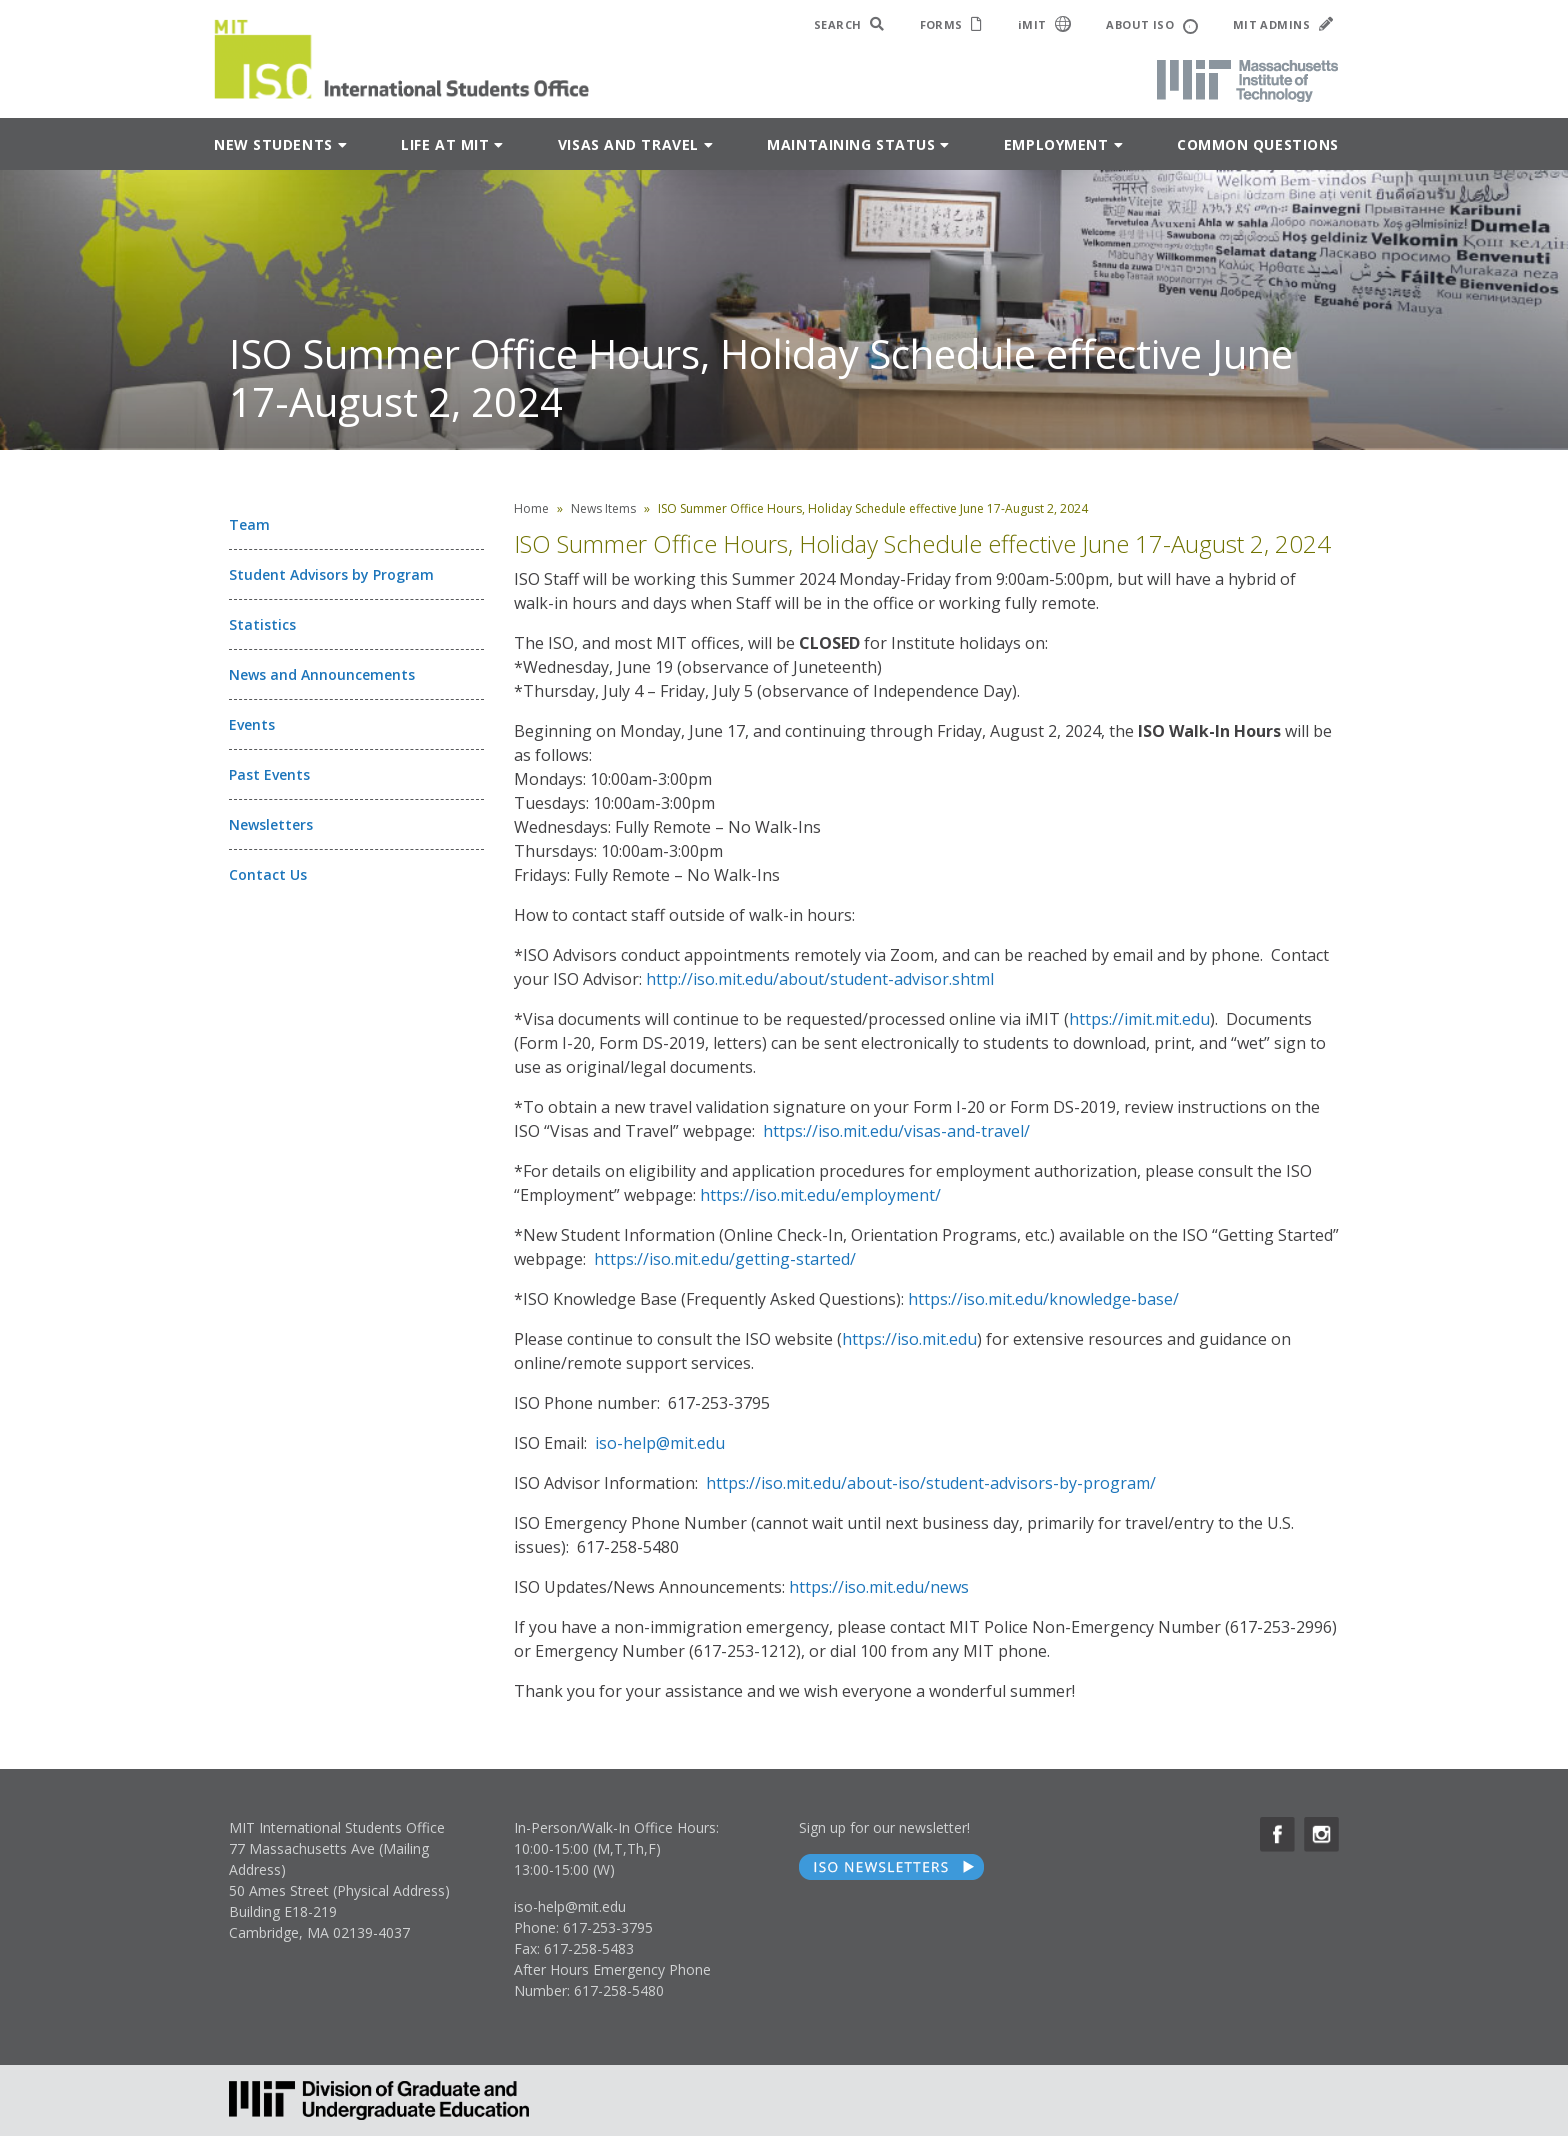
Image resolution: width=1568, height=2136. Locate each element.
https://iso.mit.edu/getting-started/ (725, 1259)
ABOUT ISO (1151, 25)
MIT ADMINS (1283, 24)
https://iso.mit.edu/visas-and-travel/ (896, 1131)
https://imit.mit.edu (1139, 1019)
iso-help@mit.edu (660, 1443)
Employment (1056, 144)
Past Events (269, 774)
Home (531, 508)
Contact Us (268, 874)
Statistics (262, 624)
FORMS (951, 24)
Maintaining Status (851, 144)
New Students (273, 144)
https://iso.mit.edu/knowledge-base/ (1043, 1299)
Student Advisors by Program (331, 574)
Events (252, 724)
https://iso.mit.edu (909, 1339)
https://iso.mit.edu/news (879, 1587)
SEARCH (849, 24)
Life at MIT (445, 144)
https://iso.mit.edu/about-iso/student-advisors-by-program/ (931, 1483)
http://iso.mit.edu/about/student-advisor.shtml (820, 979)
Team (249, 524)
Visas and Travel (628, 144)
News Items (603, 508)
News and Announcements (322, 674)
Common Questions (1258, 144)
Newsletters (271, 824)
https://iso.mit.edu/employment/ (820, 1195)
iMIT (1045, 24)
